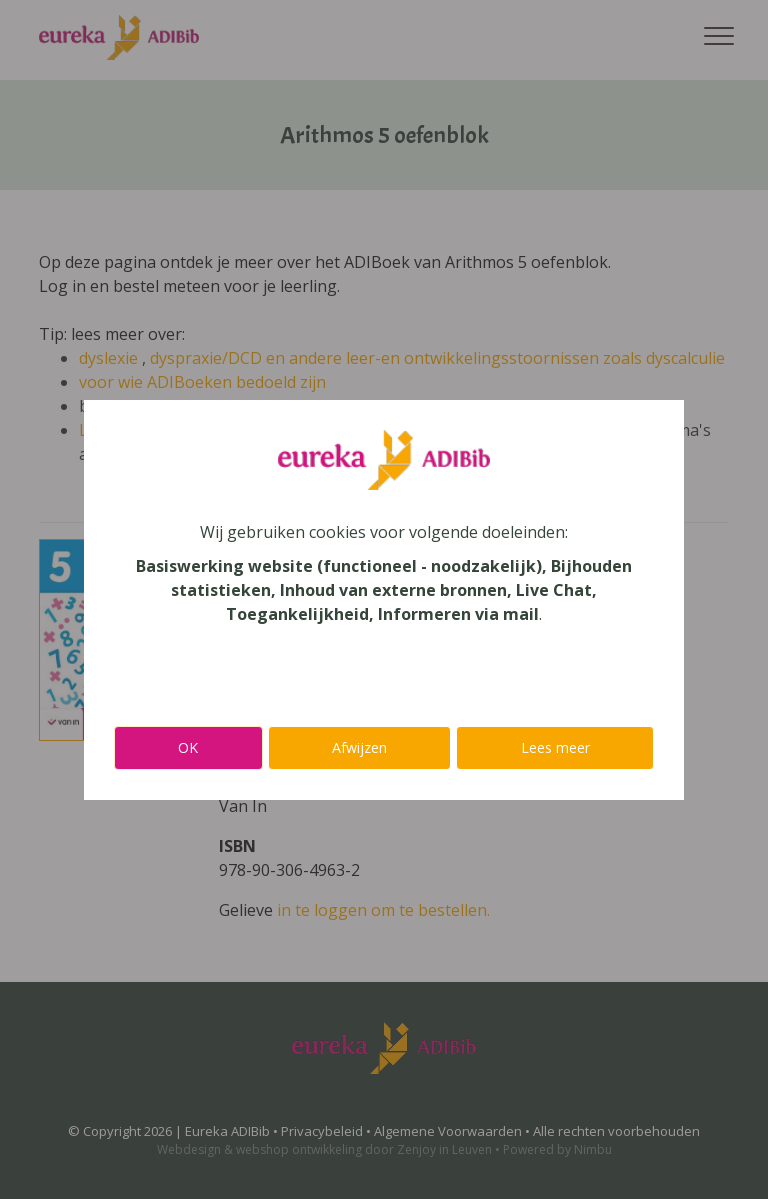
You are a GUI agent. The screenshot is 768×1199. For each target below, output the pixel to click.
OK (188, 747)
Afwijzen (359, 747)
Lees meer (555, 747)
